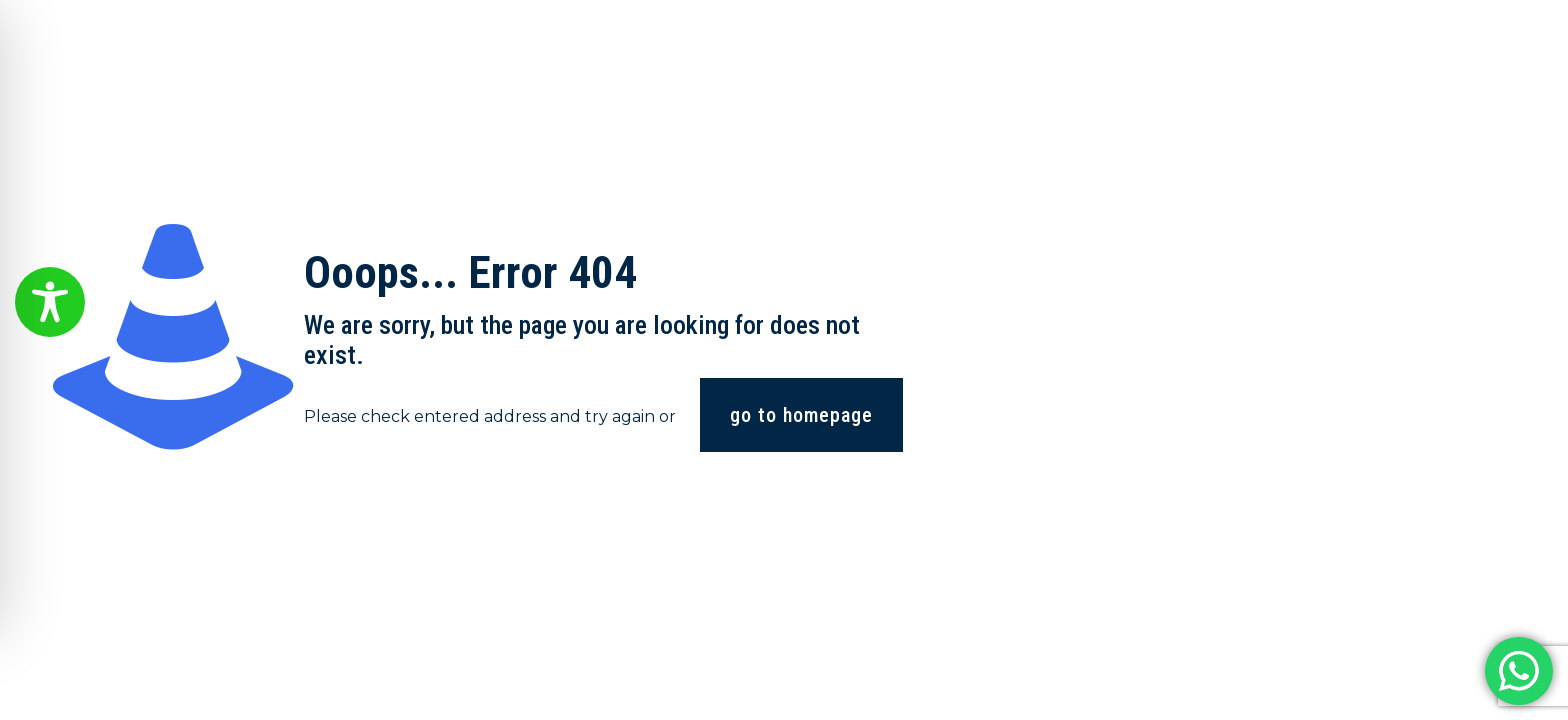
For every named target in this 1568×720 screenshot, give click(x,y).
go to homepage (801, 415)
